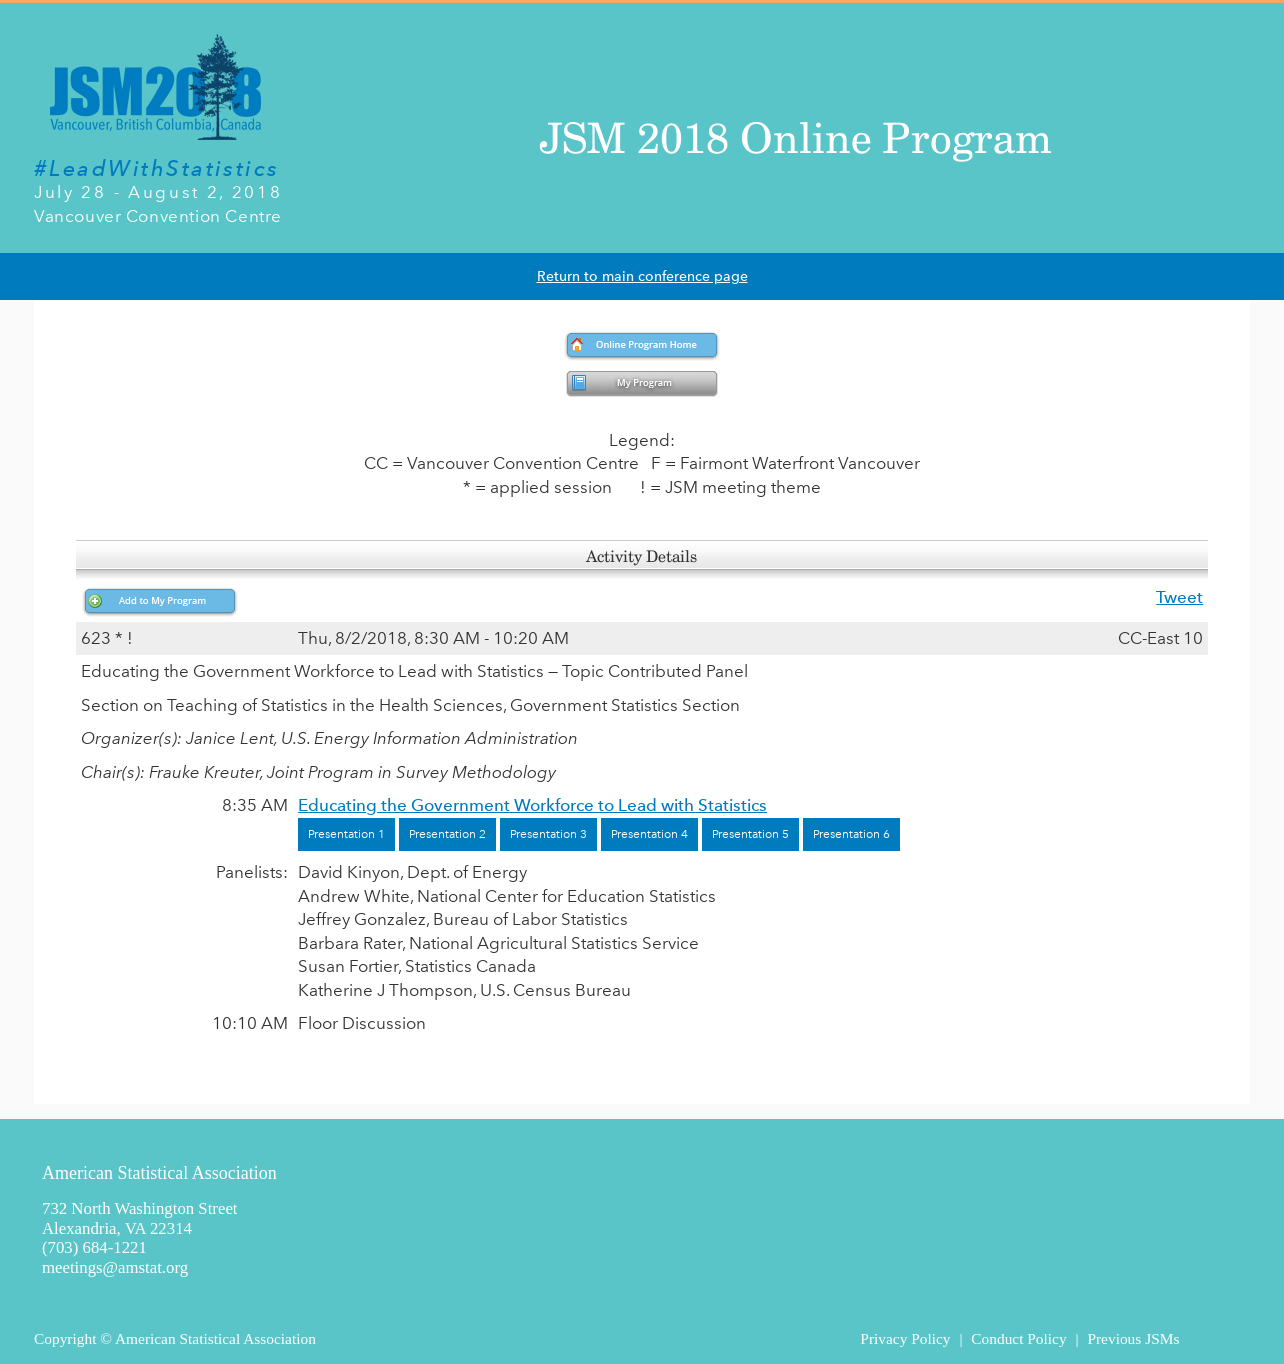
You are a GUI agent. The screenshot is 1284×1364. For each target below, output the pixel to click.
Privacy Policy (905, 1338)
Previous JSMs (1133, 1338)
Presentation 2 (447, 834)
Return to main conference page (642, 276)
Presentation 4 (649, 834)
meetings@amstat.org (115, 1267)
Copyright (65, 1338)
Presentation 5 (750, 834)
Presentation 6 (851, 834)
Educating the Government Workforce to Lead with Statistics (532, 805)
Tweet (1179, 597)
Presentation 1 (346, 834)
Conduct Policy (1018, 1338)
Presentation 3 (548, 834)
